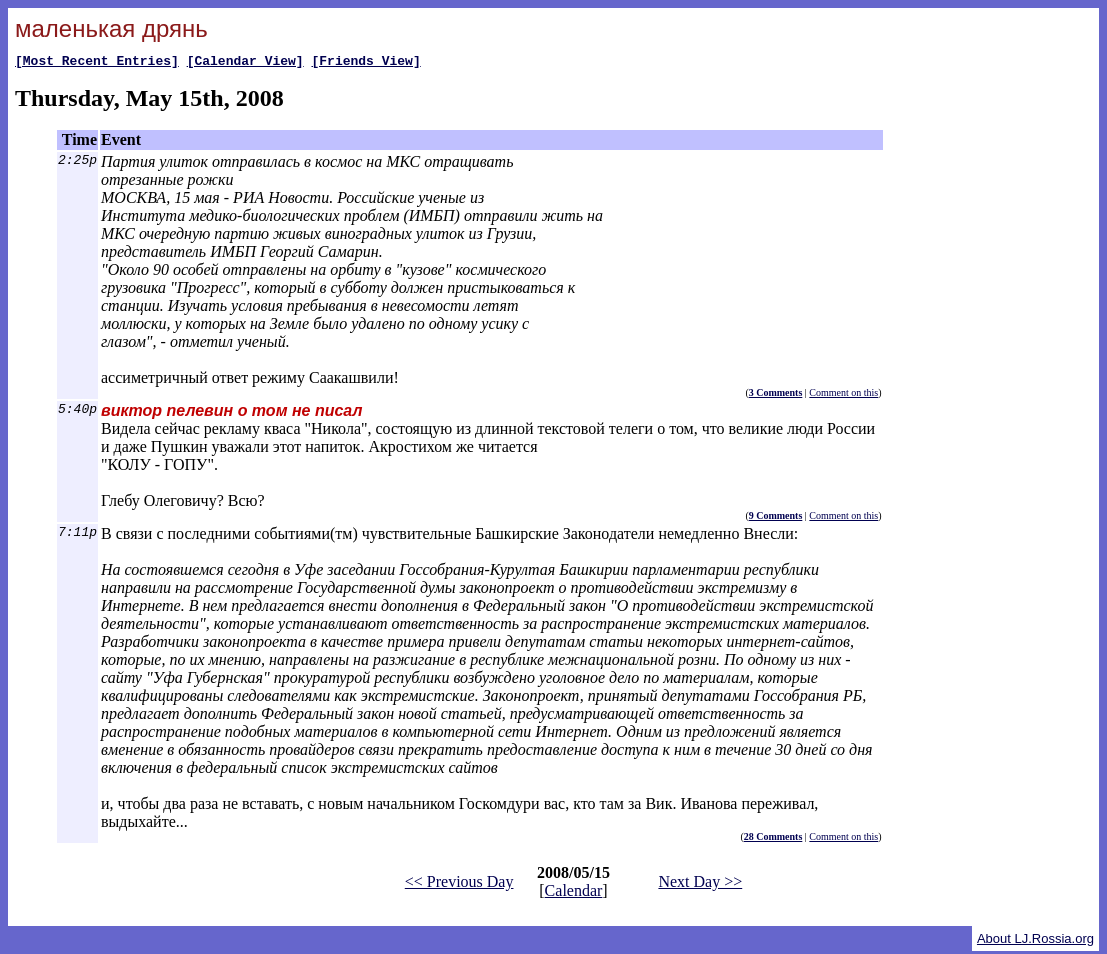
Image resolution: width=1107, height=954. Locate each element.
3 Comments (776, 395)
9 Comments (776, 518)
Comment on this (843, 395)
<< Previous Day (459, 884)
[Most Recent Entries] (97, 63)
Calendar (574, 893)
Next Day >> (700, 884)
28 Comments (773, 839)
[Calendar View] (245, 63)
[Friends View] (365, 63)
